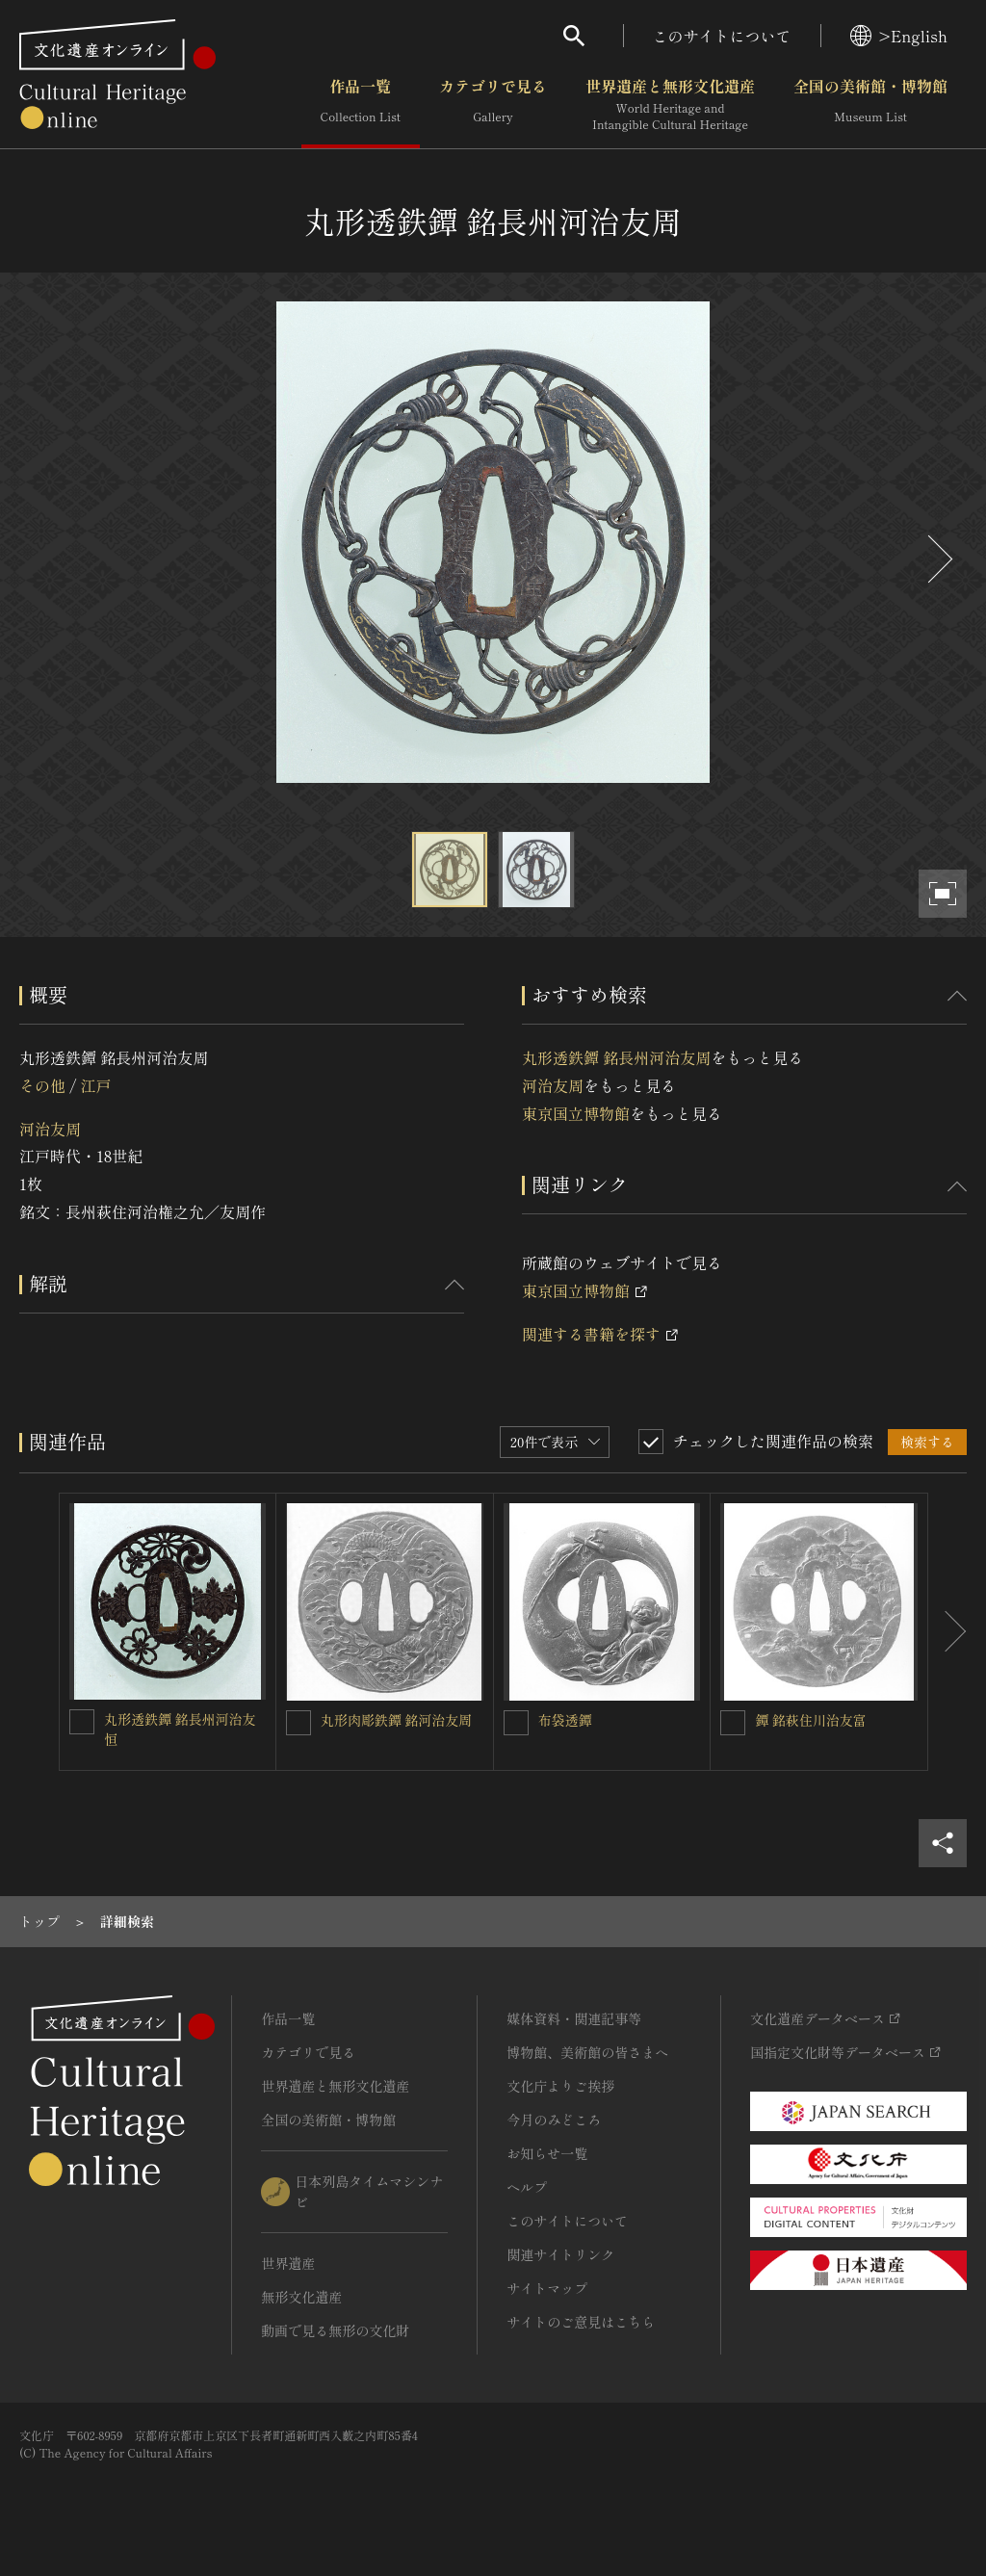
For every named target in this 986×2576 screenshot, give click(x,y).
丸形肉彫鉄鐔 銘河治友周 (397, 1720)
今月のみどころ (553, 2119)
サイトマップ (546, 2288)
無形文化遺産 (301, 2296)
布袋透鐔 (565, 1720)
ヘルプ (526, 2187)
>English (898, 35)
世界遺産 (288, 2263)
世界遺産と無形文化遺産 (670, 105)
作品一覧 (361, 105)
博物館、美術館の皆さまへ (587, 2052)
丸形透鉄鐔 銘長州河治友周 (616, 1057)
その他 (42, 1085)
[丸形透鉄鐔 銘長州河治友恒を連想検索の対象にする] (81, 1721)
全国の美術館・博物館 (870, 105)
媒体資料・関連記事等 (573, 2018)
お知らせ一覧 (546, 2153)
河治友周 (50, 1128)
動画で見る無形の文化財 (335, 2330)
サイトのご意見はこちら (580, 2321)
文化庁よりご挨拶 (560, 2085)
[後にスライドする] (938, 559)
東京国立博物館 (576, 1113)
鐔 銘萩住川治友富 (811, 1720)
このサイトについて (722, 35)
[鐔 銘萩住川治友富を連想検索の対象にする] (732, 1722)
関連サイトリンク (560, 2254)
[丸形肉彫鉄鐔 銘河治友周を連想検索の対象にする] (298, 1722)
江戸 (95, 1085)
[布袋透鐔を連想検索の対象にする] (516, 1722)
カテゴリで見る (493, 105)
